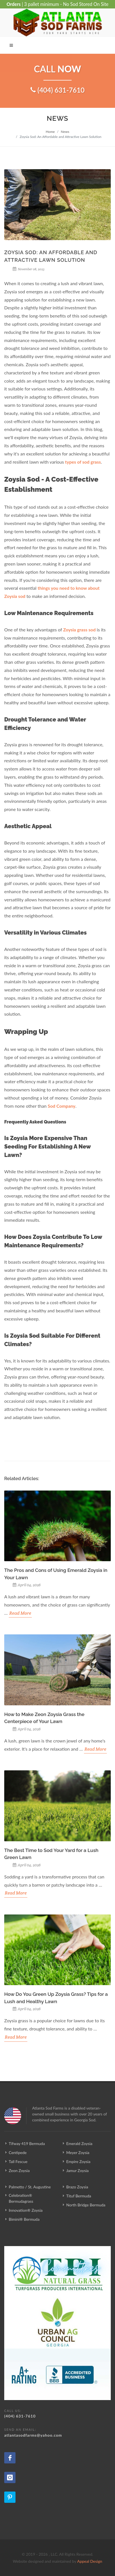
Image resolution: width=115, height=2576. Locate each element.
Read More (20, 1613)
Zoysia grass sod (79, 629)
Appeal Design (89, 2561)
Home (50, 131)
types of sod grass (83, 461)
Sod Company (61, 1106)
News (65, 131)
